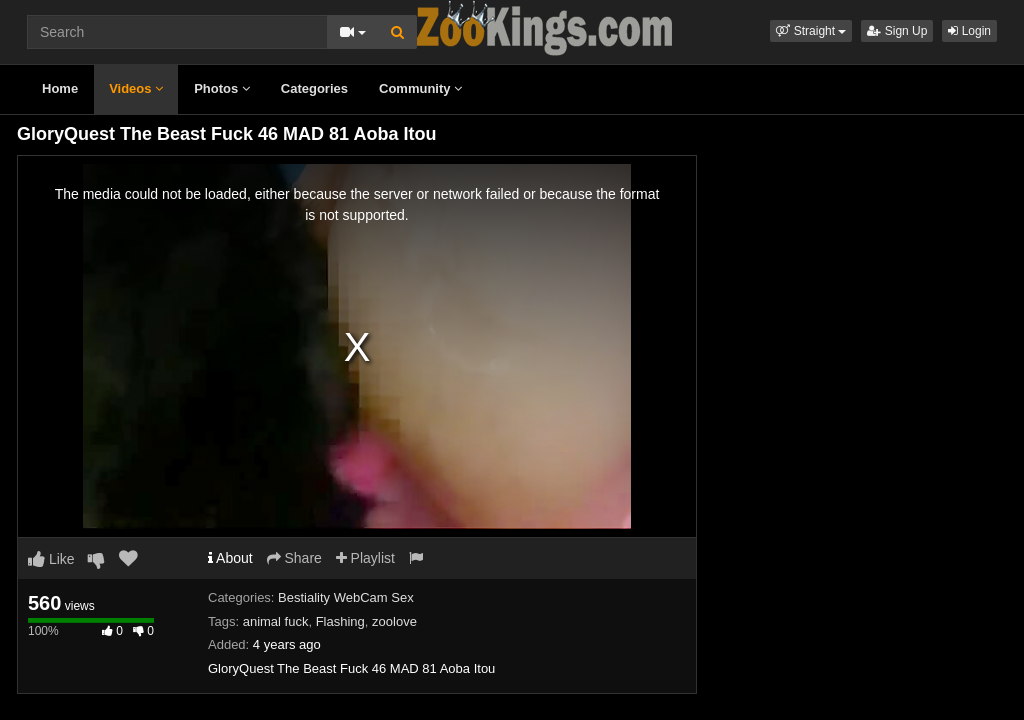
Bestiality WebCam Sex (346, 597)
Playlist (365, 558)
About (230, 558)
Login (969, 31)
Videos (136, 88)
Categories (314, 88)
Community (420, 88)
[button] (811, 31)
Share (294, 558)
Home (60, 88)
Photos (222, 88)
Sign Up (897, 31)
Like (51, 559)
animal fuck (276, 621)
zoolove (394, 621)
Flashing (340, 621)
